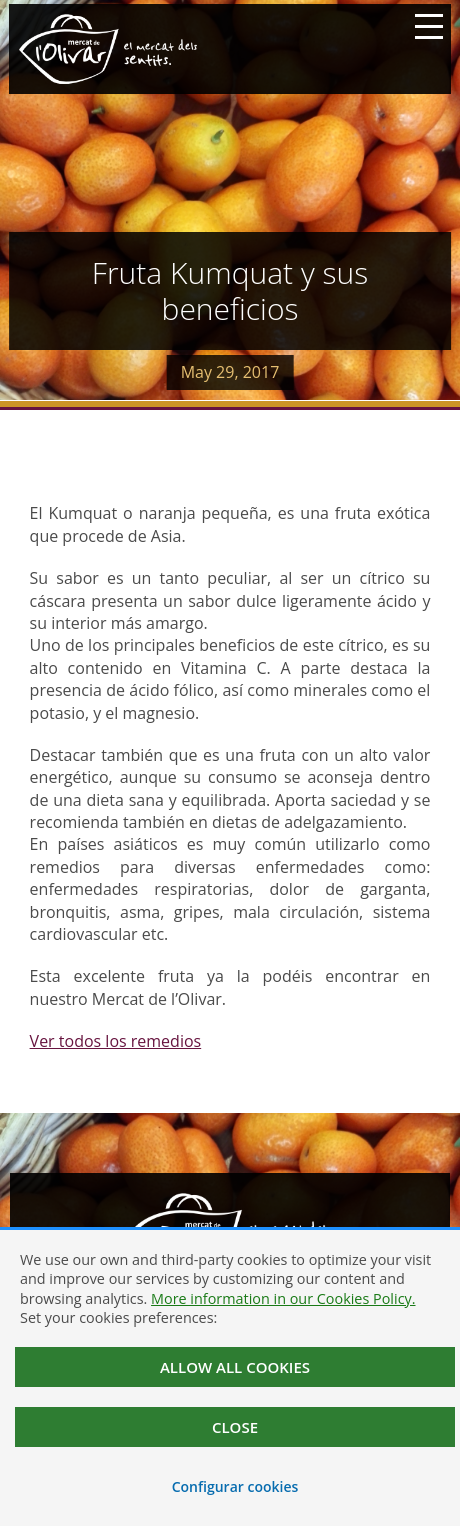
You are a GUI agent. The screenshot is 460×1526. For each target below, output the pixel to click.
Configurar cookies (235, 1486)
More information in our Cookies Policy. (283, 1298)
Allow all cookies (235, 1367)
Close (235, 1427)
